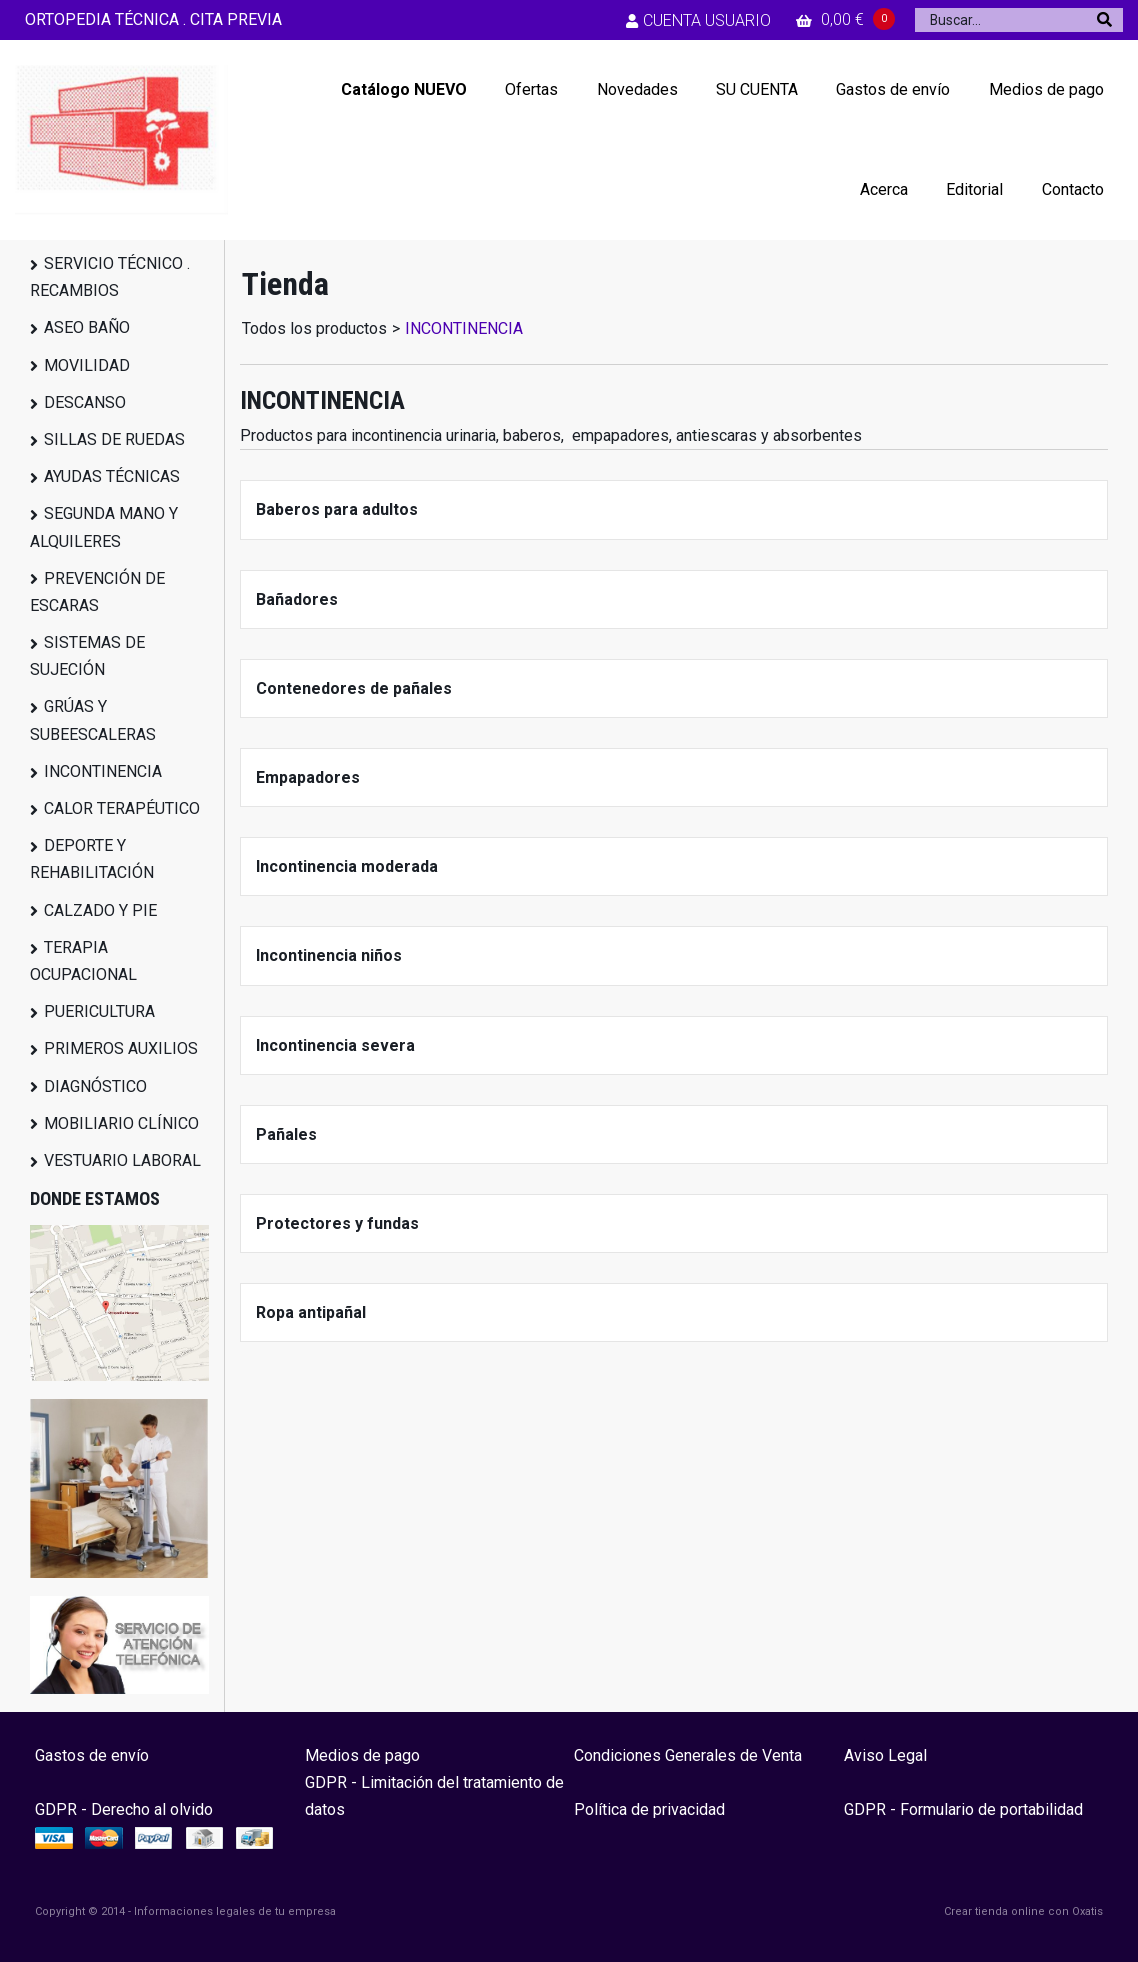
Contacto (1073, 189)
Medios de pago (1046, 89)
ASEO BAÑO (87, 327)
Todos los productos (314, 328)
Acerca (884, 189)
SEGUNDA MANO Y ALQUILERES (104, 527)
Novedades (637, 89)
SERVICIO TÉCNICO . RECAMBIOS (110, 277)
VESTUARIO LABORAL (122, 1160)
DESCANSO (85, 402)
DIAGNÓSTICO (95, 1086)
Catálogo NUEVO (404, 89)
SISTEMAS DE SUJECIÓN (87, 656)
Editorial (974, 189)
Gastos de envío (893, 89)
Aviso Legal (885, 1755)
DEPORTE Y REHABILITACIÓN (92, 859)
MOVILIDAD (87, 365)
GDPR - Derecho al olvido (124, 1809)
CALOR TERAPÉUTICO (122, 808)
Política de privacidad (649, 1809)
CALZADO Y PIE (100, 910)
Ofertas (531, 89)
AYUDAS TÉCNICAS (112, 476)
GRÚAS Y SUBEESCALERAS (93, 720)
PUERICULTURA (99, 1011)
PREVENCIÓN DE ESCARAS (97, 592)
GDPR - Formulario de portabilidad (963, 1809)
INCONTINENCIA (103, 771)
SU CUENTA (757, 89)
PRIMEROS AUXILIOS (121, 1048)
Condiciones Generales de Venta (688, 1755)
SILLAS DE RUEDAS (114, 439)
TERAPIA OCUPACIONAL (83, 961)
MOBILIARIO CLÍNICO (121, 1123)
